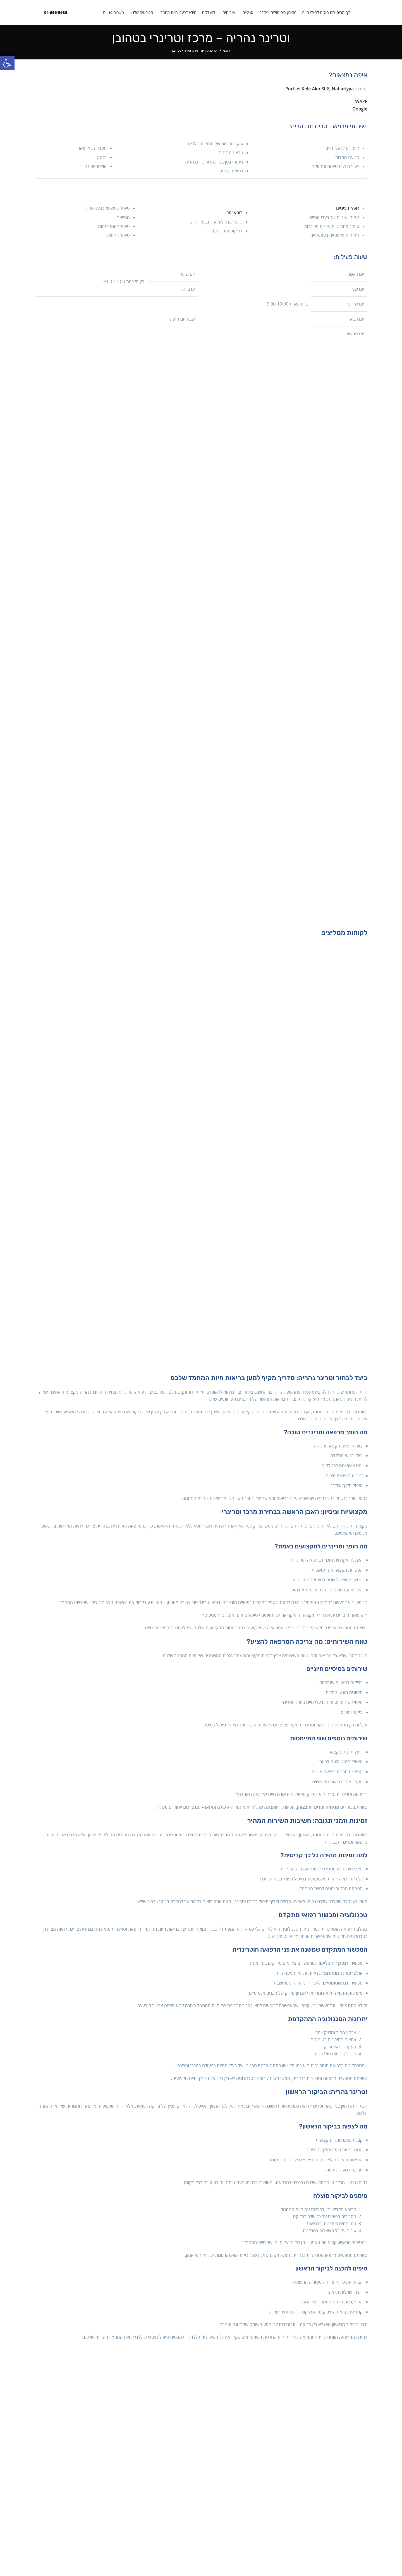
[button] (7, 63)
